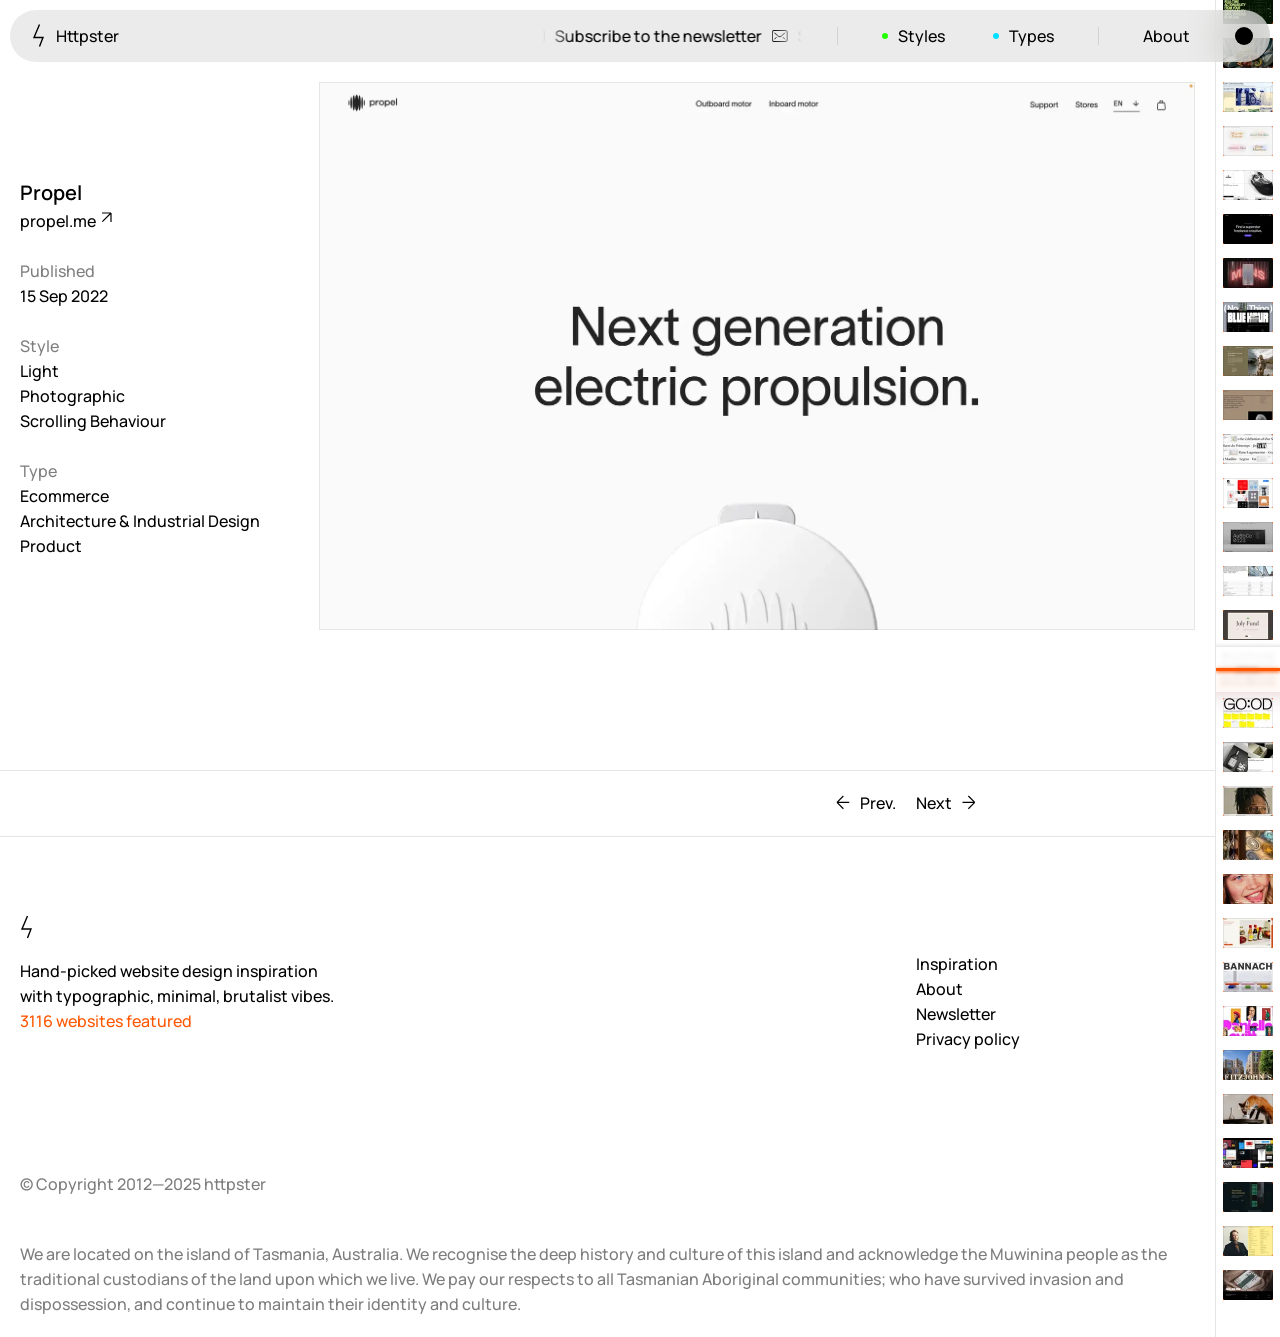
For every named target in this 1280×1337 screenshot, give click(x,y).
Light (39, 371)
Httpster (75, 35)
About (1166, 36)
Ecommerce (64, 496)
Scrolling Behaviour (93, 421)
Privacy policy (968, 1039)
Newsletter (956, 1014)
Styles (921, 36)
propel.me (65, 221)
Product (51, 546)
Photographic (72, 396)
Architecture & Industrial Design (140, 521)
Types (1031, 36)
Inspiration (957, 964)
